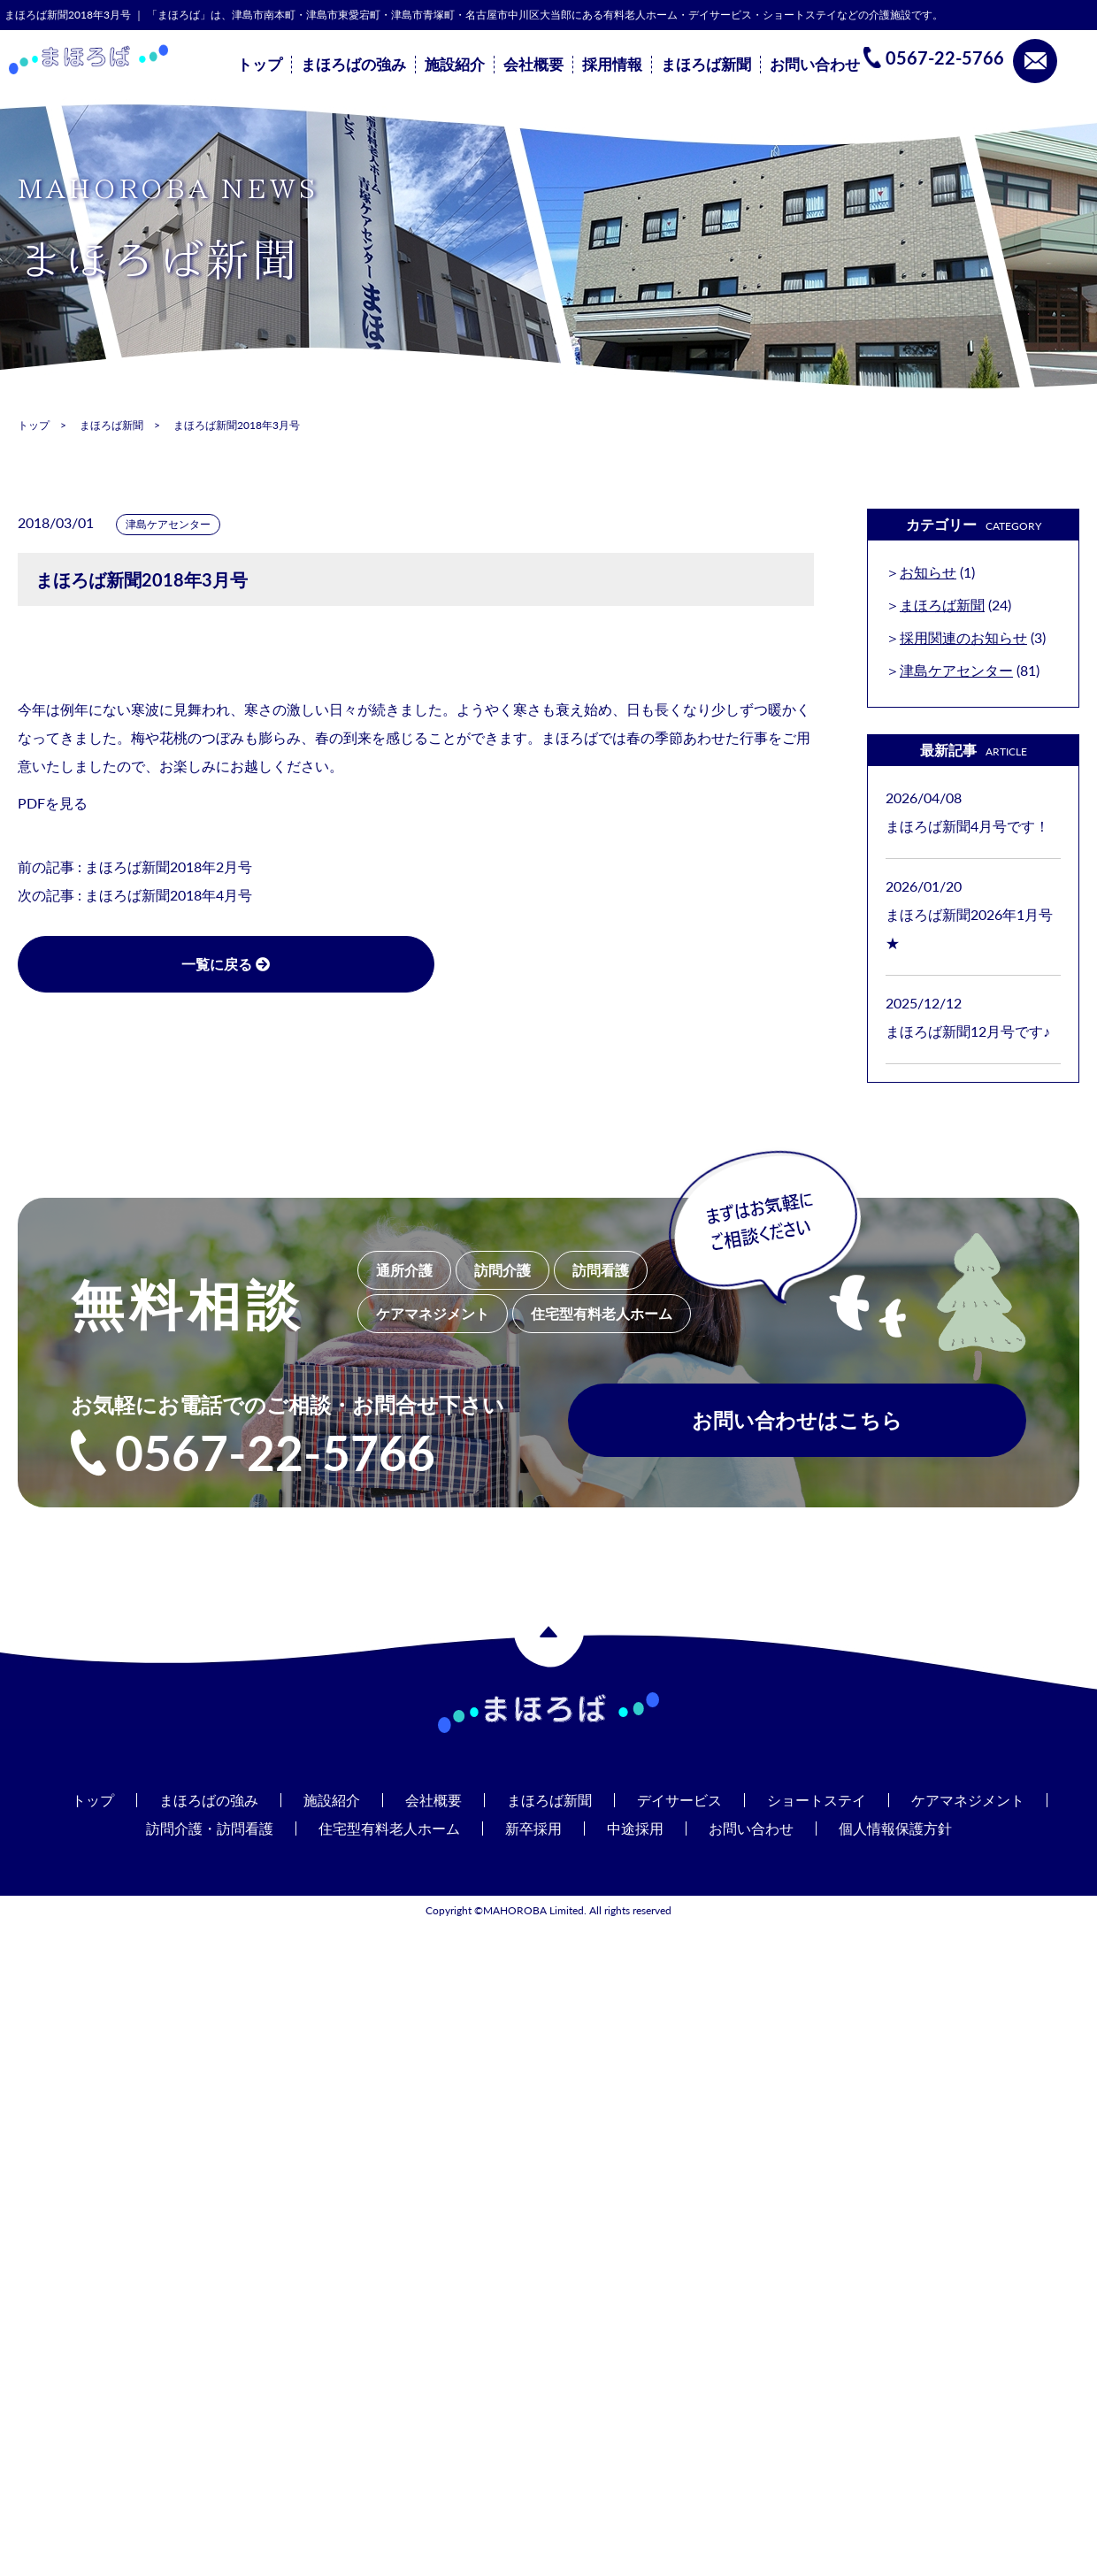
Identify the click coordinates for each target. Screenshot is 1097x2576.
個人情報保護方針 (895, 1828)
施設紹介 (455, 64)
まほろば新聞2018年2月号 (168, 866)
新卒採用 (533, 1828)
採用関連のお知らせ (963, 637)
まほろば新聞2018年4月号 (168, 894)
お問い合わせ (815, 64)
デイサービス (679, 1799)
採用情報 (612, 64)
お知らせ (928, 572)
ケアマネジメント (967, 1799)
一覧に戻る (194, 963)
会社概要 (533, 64)
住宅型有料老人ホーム (389, 1828)
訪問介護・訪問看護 (209, 1828)
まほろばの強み (353, 64)
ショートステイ (816, 1799)
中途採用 (635, 1828)
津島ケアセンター (168, 524)
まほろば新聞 (706, 64)
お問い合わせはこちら (797, 1422)
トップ (259, 64)
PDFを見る (53, 802)
